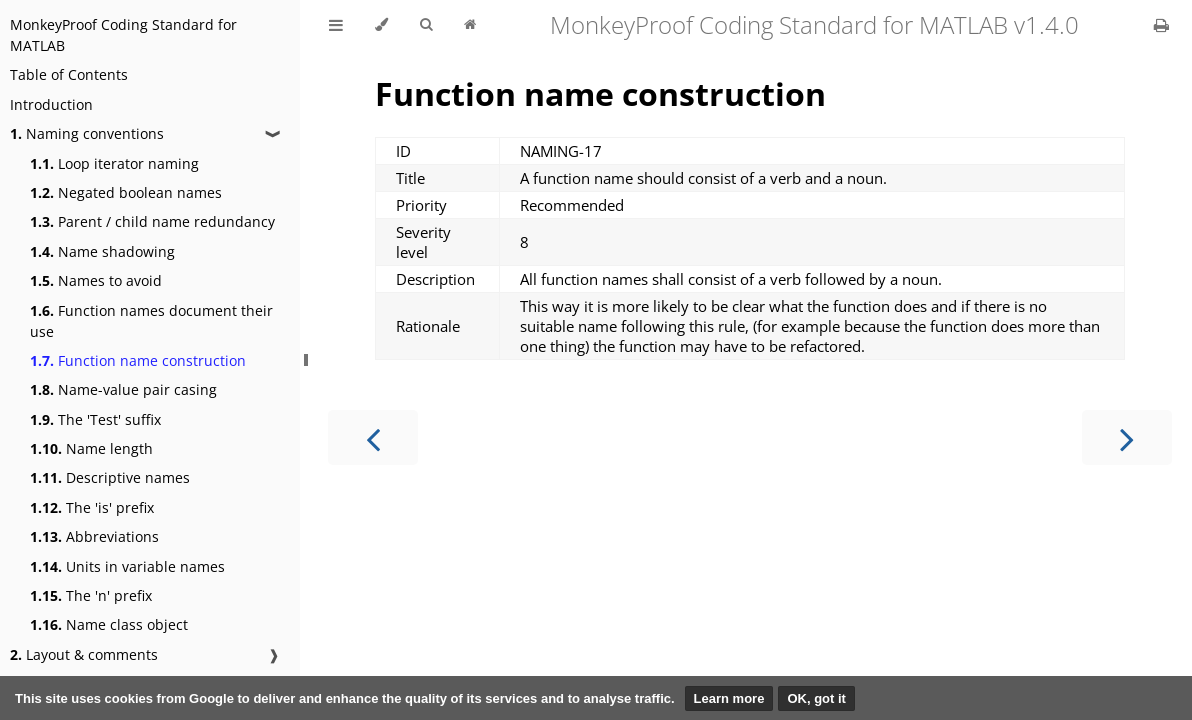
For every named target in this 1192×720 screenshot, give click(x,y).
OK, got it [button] (816, 698)
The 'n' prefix (91, 595)
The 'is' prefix (92, 507)
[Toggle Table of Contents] (336, 25)
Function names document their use (151, 321)
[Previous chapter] (373, 437)
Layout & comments (84, 654)
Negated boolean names (126, 192)
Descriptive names (110, 477)
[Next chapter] (1127, 437)
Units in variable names (127, 566)
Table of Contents (69, 74)
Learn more (729, 698)
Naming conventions (87, 133)
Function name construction (138, 360)
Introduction (51, 104)
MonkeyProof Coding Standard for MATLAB (123, 35)
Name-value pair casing (123, 389)
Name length (91, 448)
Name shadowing (102, 251)
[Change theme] (381, 25)
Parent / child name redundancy (152, 221)
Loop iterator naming (114, 163)
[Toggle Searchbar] (426, 25)
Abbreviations (94, 536)
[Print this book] (1161, 25)
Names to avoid (96, 280)
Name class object (109, 624)
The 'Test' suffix (95, 419)
